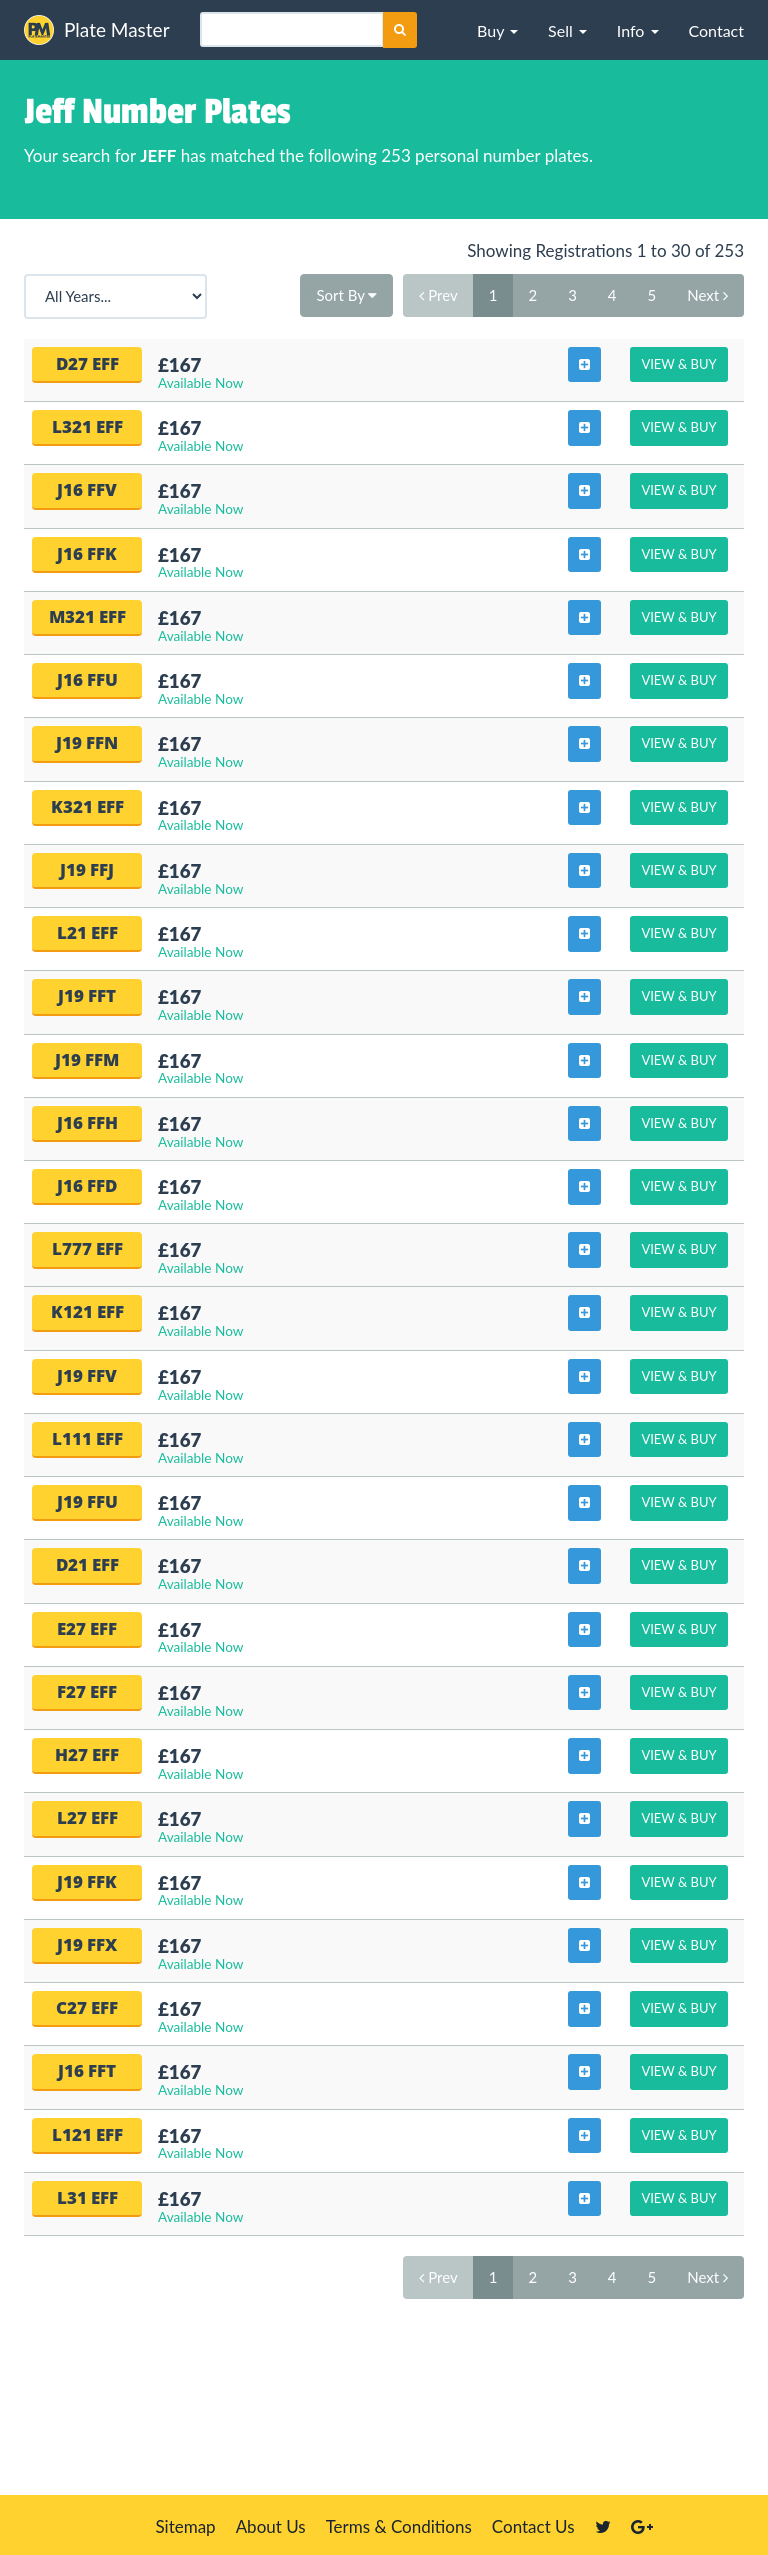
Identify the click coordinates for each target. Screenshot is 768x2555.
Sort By (346, 295)
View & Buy (678, 364)
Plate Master (97, 30)
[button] (497, 30)
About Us (271, 2526)
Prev (438, 295)
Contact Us (533, 2526)
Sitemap (185, 2526)
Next (707, 295)
